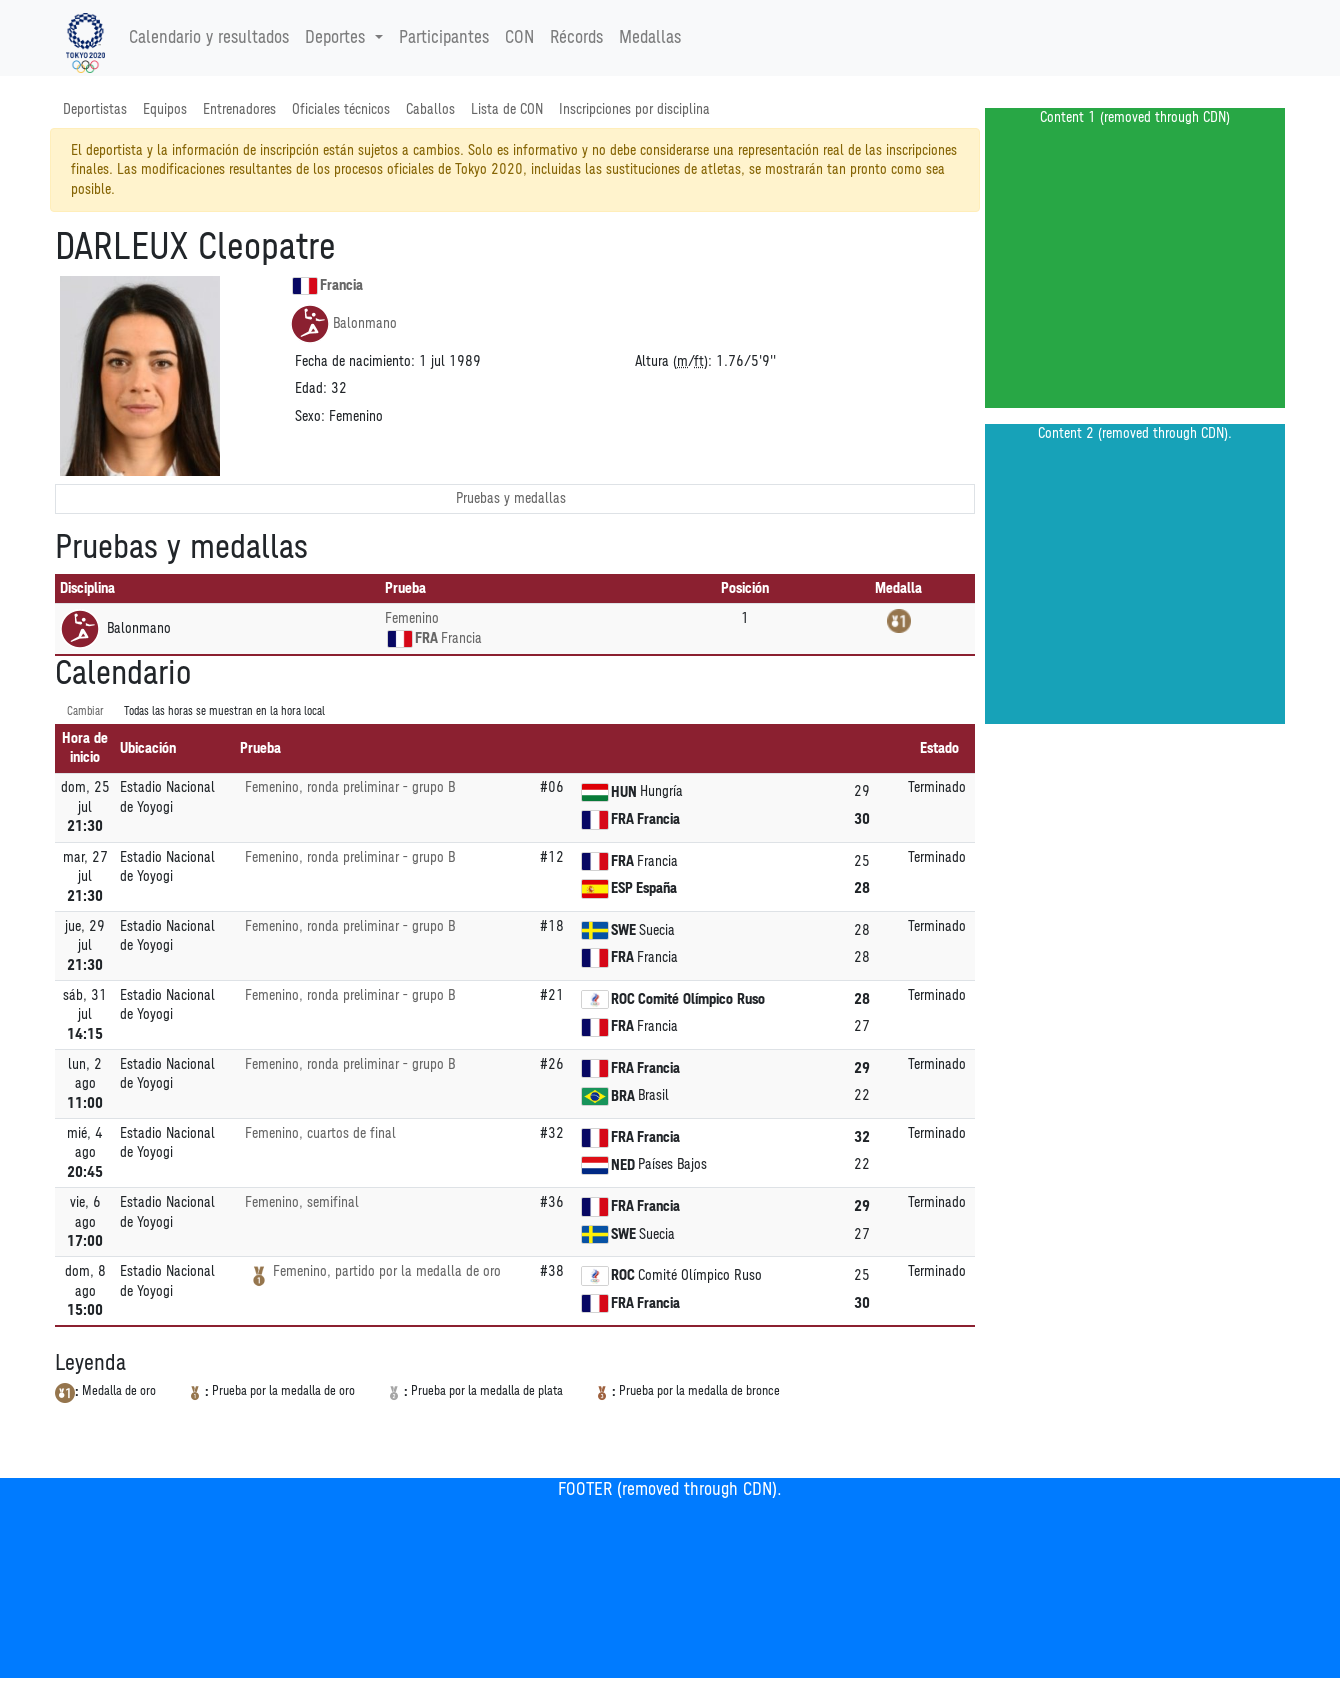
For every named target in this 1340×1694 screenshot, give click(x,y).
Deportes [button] (337, 38)
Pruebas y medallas (511, 498)
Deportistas (95, 109)
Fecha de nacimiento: (355, 361)
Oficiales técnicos (341, 109)
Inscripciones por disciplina (634, 109)
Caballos (430, 109)
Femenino (412, 618)
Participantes (444, 38)
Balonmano (343, 324)
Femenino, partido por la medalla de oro (387, 1271)
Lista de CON (507, 109)
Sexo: (310, 416)
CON (519, 38)
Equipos (165, 109)
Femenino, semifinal (302, 1202)
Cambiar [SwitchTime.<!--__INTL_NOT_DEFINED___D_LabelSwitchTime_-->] (85, 711)
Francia (327, 286)
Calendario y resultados (209, 38)
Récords (576, 38)
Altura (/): (673, 361)
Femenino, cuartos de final (320, 1133)
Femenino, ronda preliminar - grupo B (350, 787)
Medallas (650, 38)
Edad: (311, 388)
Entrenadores (239, 109)
